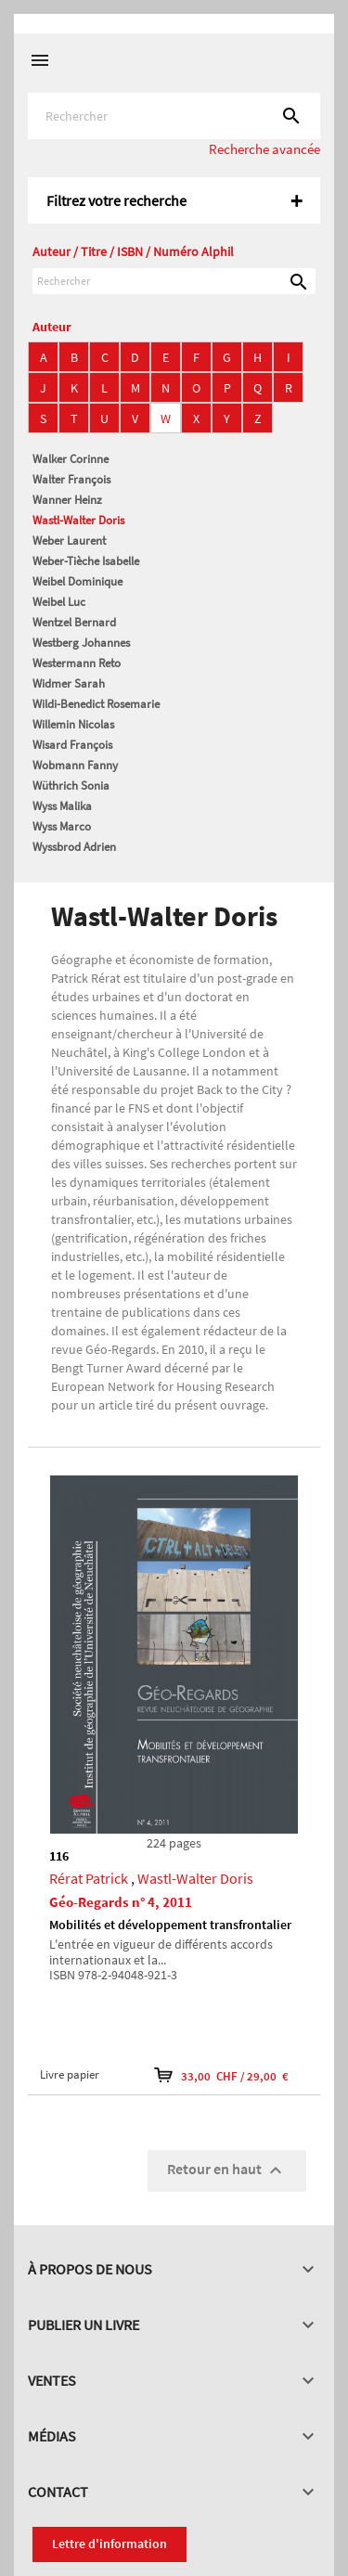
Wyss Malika (62, 806)
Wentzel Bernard (74, 622)
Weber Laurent (69, 540)
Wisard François (72, 745)
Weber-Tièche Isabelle (85, 561)
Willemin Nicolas (73, 724)
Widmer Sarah (68, 683)
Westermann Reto (76, 663)
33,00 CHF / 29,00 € (221, 2075)
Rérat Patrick (88, 1878)
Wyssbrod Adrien (74, 847)
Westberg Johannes (81, 642)
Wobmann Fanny (75, 765)
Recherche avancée (264, 149)
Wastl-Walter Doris (78, 520)
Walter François (71, 479)
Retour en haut (227, 2170)
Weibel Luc (58, 602)
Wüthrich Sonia (71, 785)
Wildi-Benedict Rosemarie (96, 704)
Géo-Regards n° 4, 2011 (120, 1902)
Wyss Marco (61, 826)
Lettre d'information (109, 2543)
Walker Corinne (70, 459)
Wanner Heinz (67, 500)
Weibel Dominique (77, 581)
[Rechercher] (174, 116)
